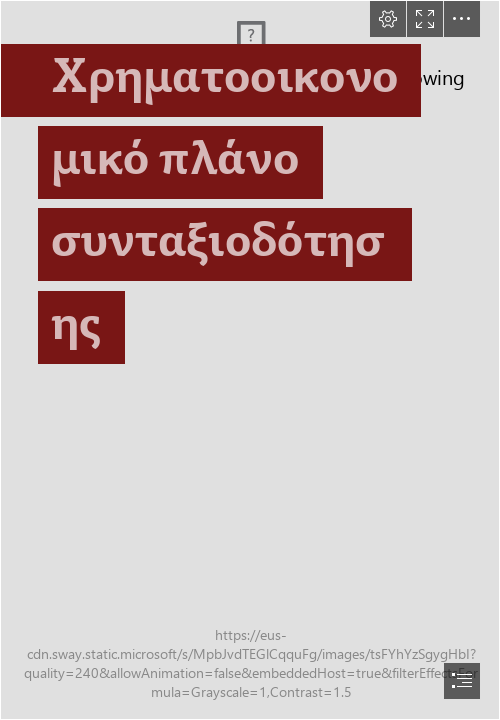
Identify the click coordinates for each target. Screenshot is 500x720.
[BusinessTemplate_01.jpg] (250, 360)
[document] (250, 360)
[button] (388, 19)
